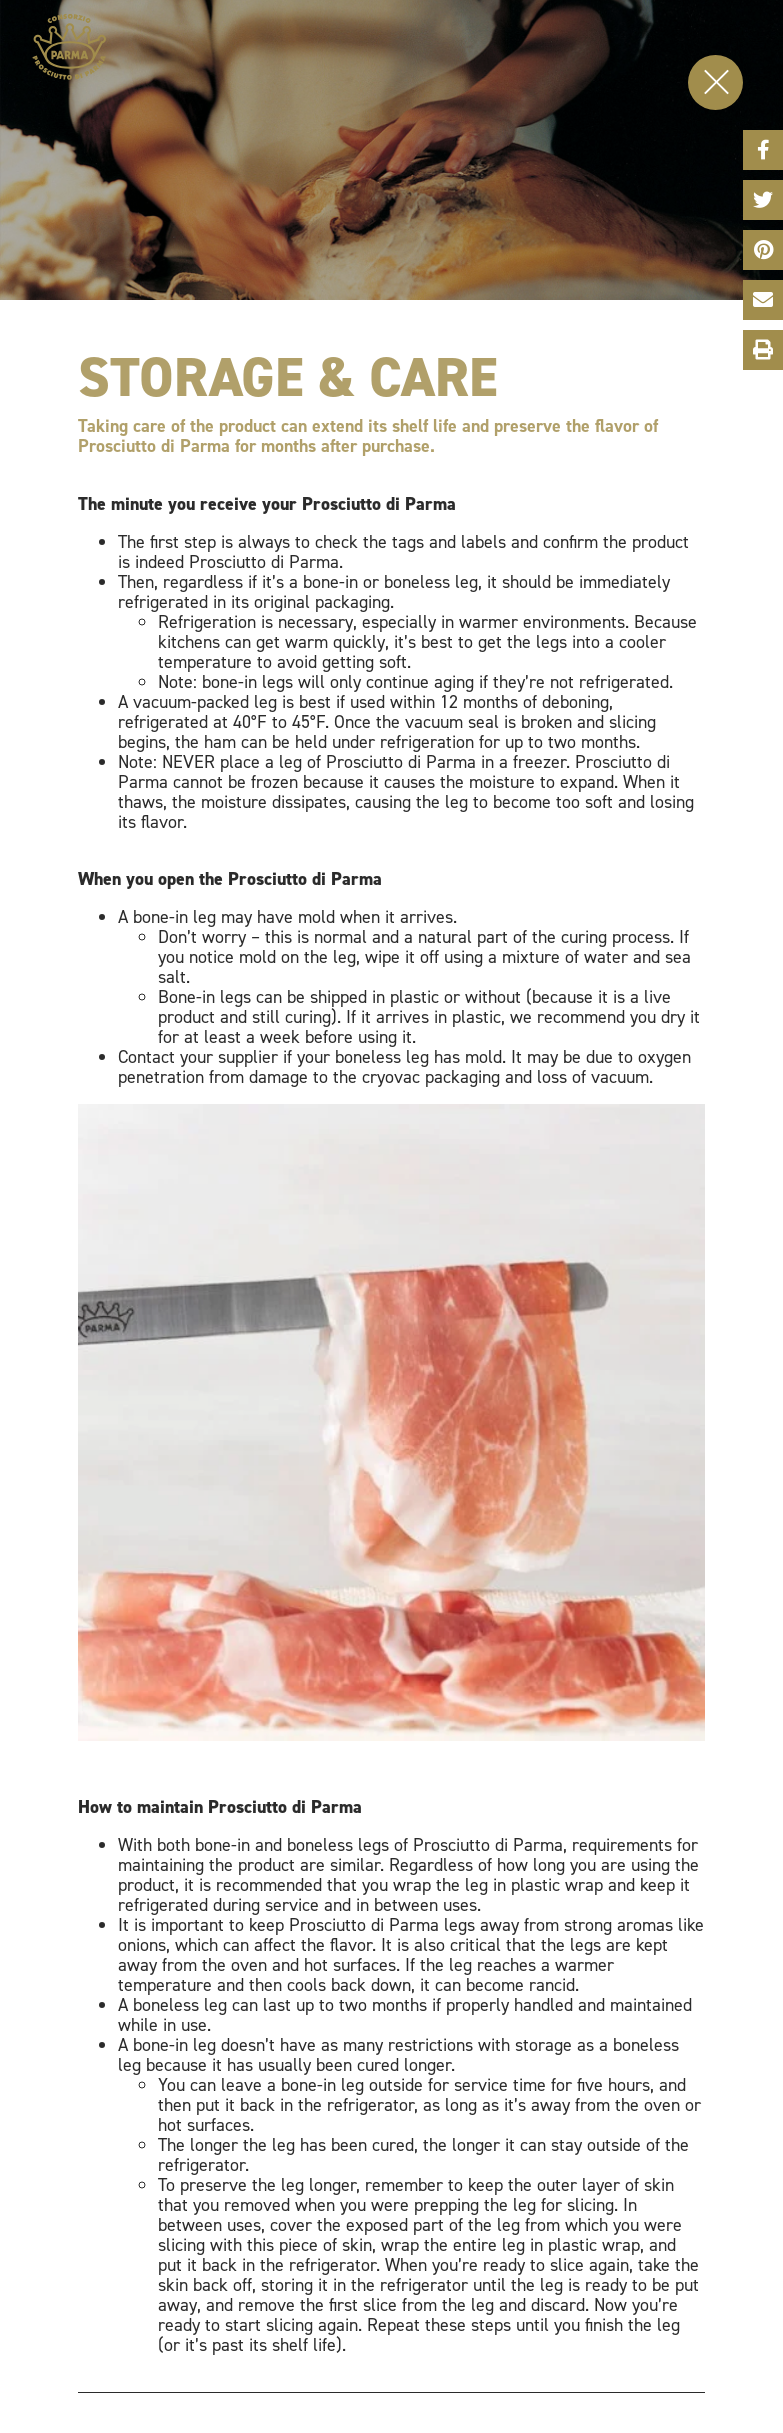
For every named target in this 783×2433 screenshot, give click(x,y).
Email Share (763, 297)
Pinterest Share (763, 247)
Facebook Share (763, 147)
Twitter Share (763, 197)
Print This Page (762, 350)
